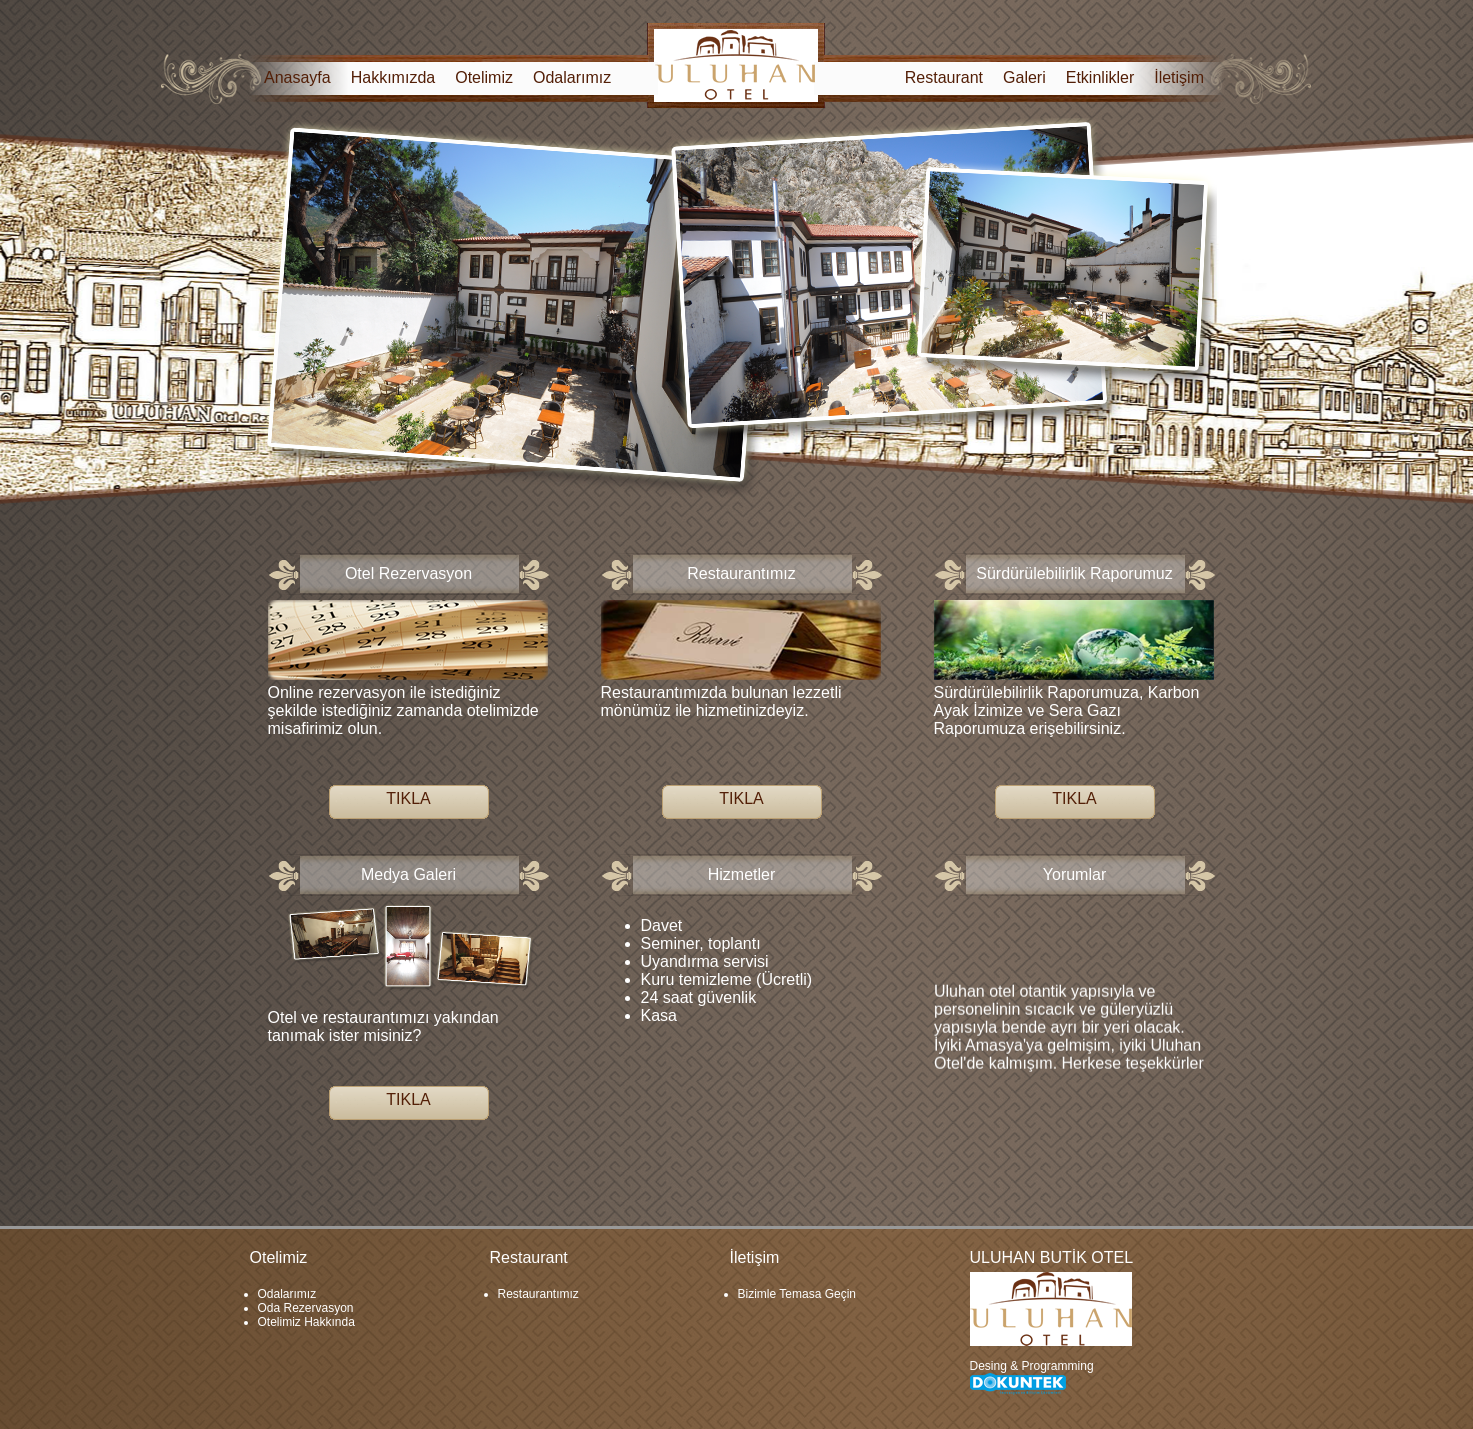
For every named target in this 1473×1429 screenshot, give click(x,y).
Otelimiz (484, 77)
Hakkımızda (393, 77)
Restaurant (944, 77)
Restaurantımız (538, 1294)
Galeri (1024, 77)
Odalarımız (572, 77)
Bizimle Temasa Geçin (797, 1294)
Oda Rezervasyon (306, 1308)
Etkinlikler (1100, 77)
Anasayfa (297, 77)
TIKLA (408, 798)
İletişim (1179, 77)
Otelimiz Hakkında (306, 1322)
